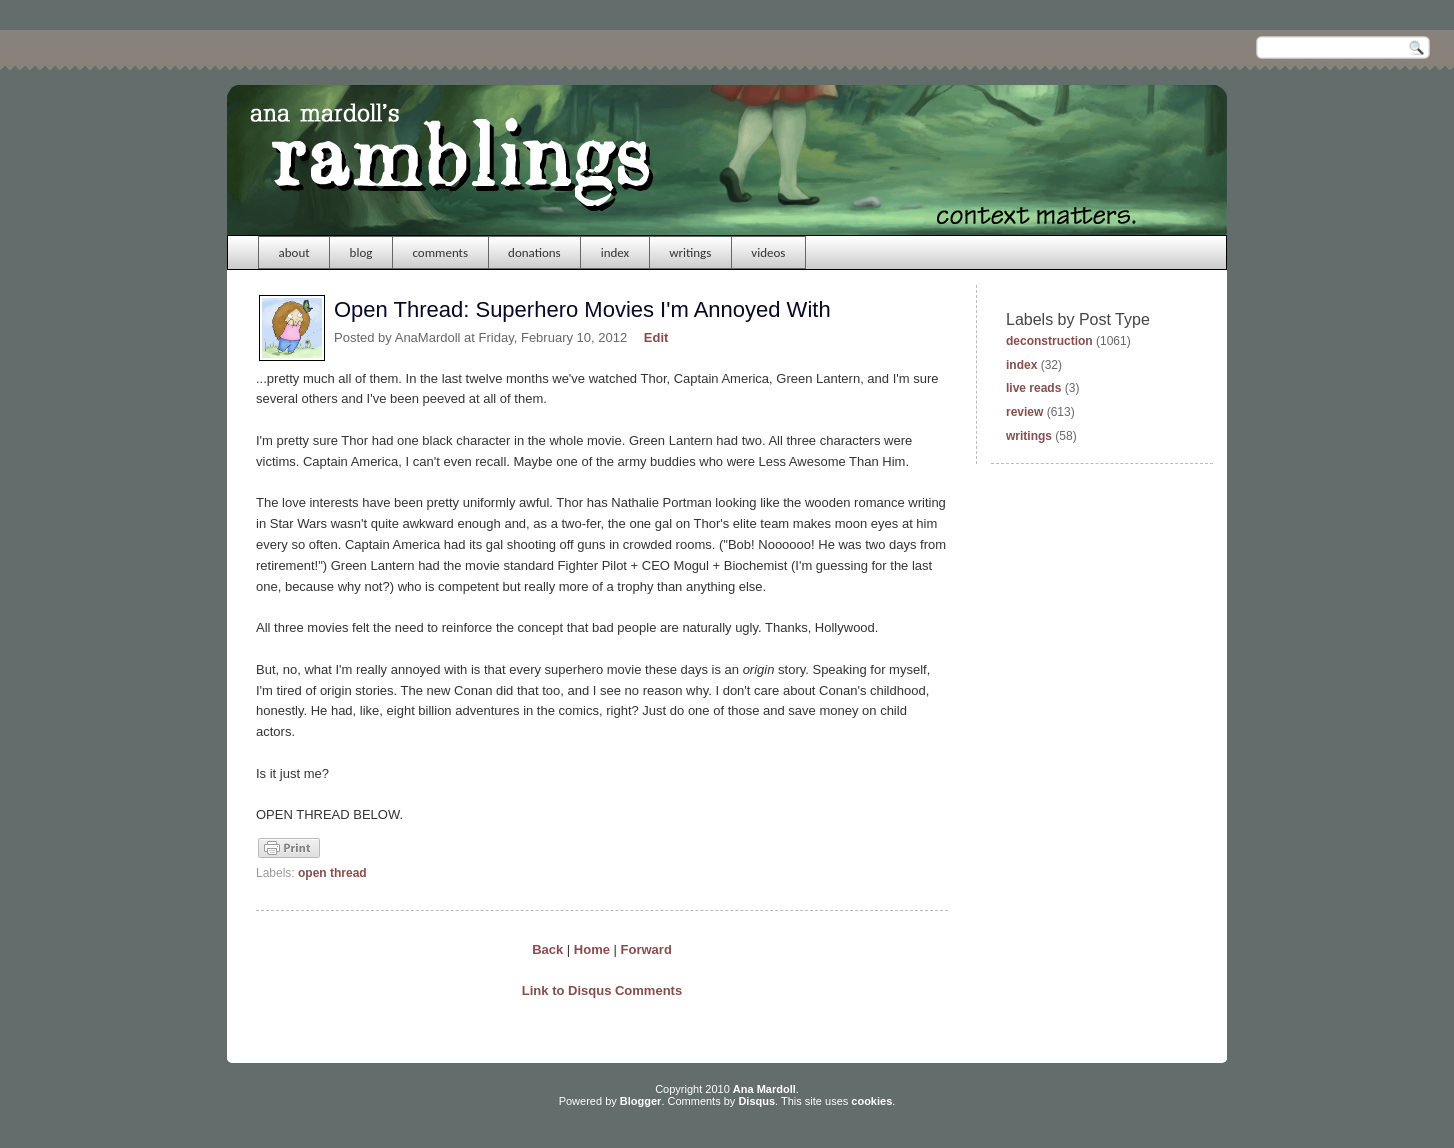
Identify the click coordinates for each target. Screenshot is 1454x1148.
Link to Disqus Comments (602, 990)
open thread (332, 873)
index (615, 252)
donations (534, 252)
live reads (1033, 388)
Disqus (756, 1101)
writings (690, 252)
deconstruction (1049, 341)
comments (440, 252)
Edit (656, 337)
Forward (646, 949)
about (294, 252)
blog (361, 252)
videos (768, 252)
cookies (871, 1101)
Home (592, 949)
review (1024, 412)
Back (547, 949)
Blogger (641, 1101)
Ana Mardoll (764, 1089)
